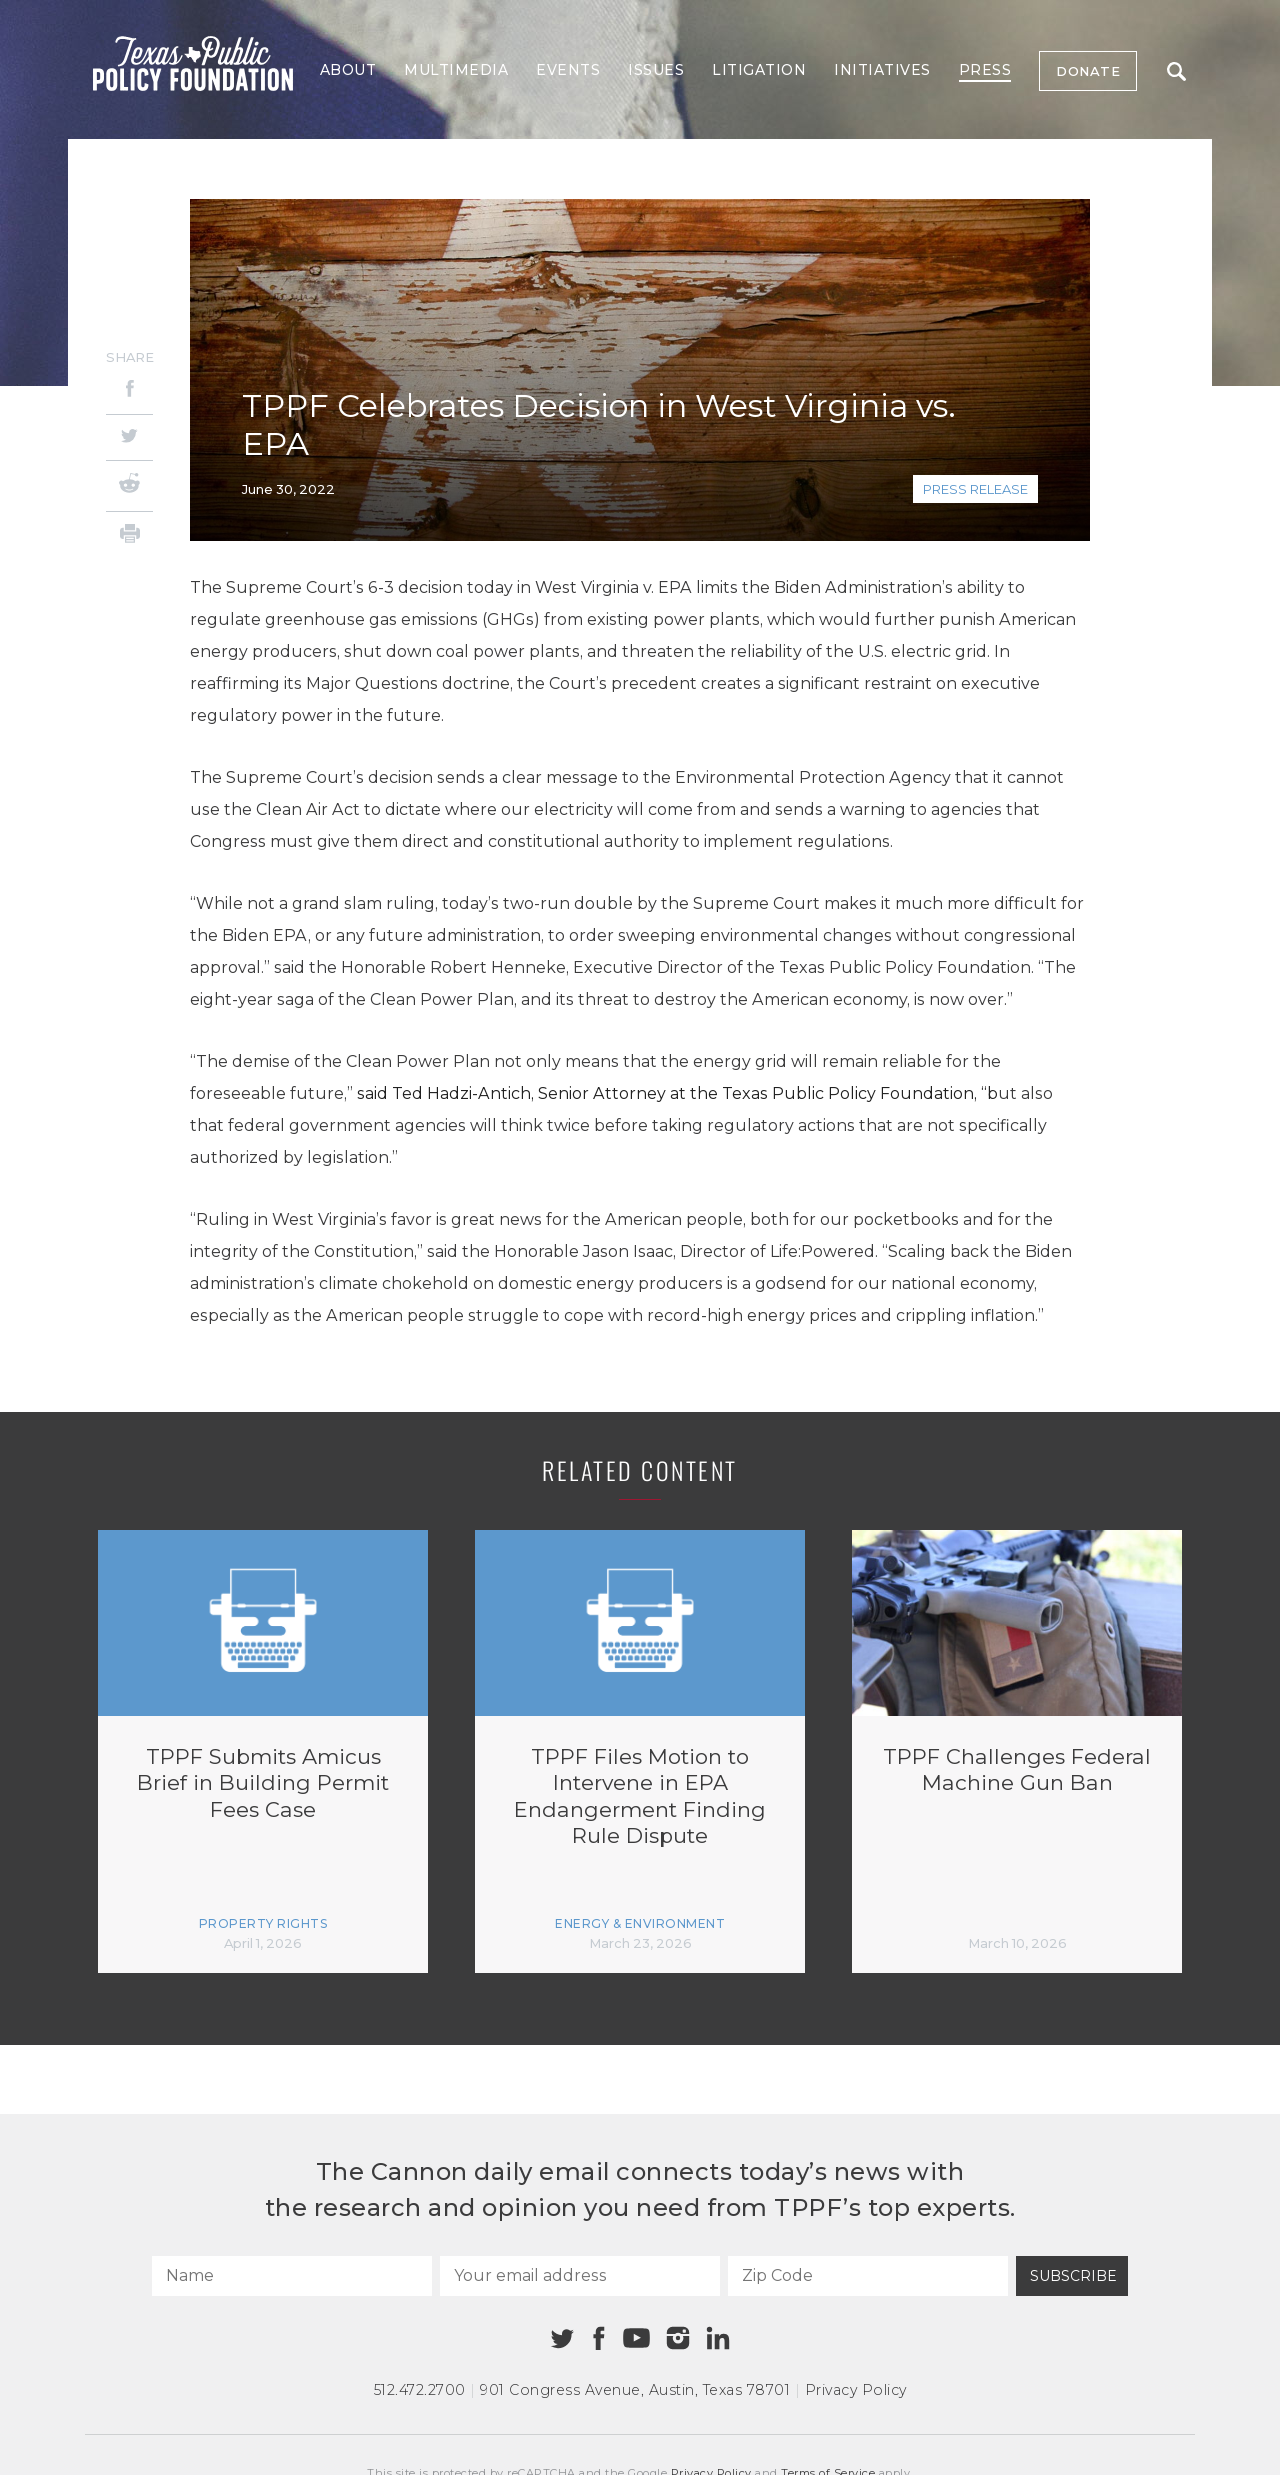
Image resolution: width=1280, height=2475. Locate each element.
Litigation (759, 70)
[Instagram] (678, 2338)
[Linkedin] (718, 2338)
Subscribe (1073, 2276)
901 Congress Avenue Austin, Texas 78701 (635, 2390)
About (348, 70)
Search (1176, 71)
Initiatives (882, 70)
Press (985, 70)
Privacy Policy (856, 2390)
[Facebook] (129, 391)
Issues (656, 70)
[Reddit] (129, 486)
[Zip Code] (868, 2276)
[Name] (292, 2276)
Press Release (975, 489)
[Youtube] (636, 2339)
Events (568, 70)
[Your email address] (580, 2276)
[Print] (129, 536)
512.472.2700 (420, 2390)
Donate (1088, 71)
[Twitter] (129, 437)
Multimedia (456, 70)
